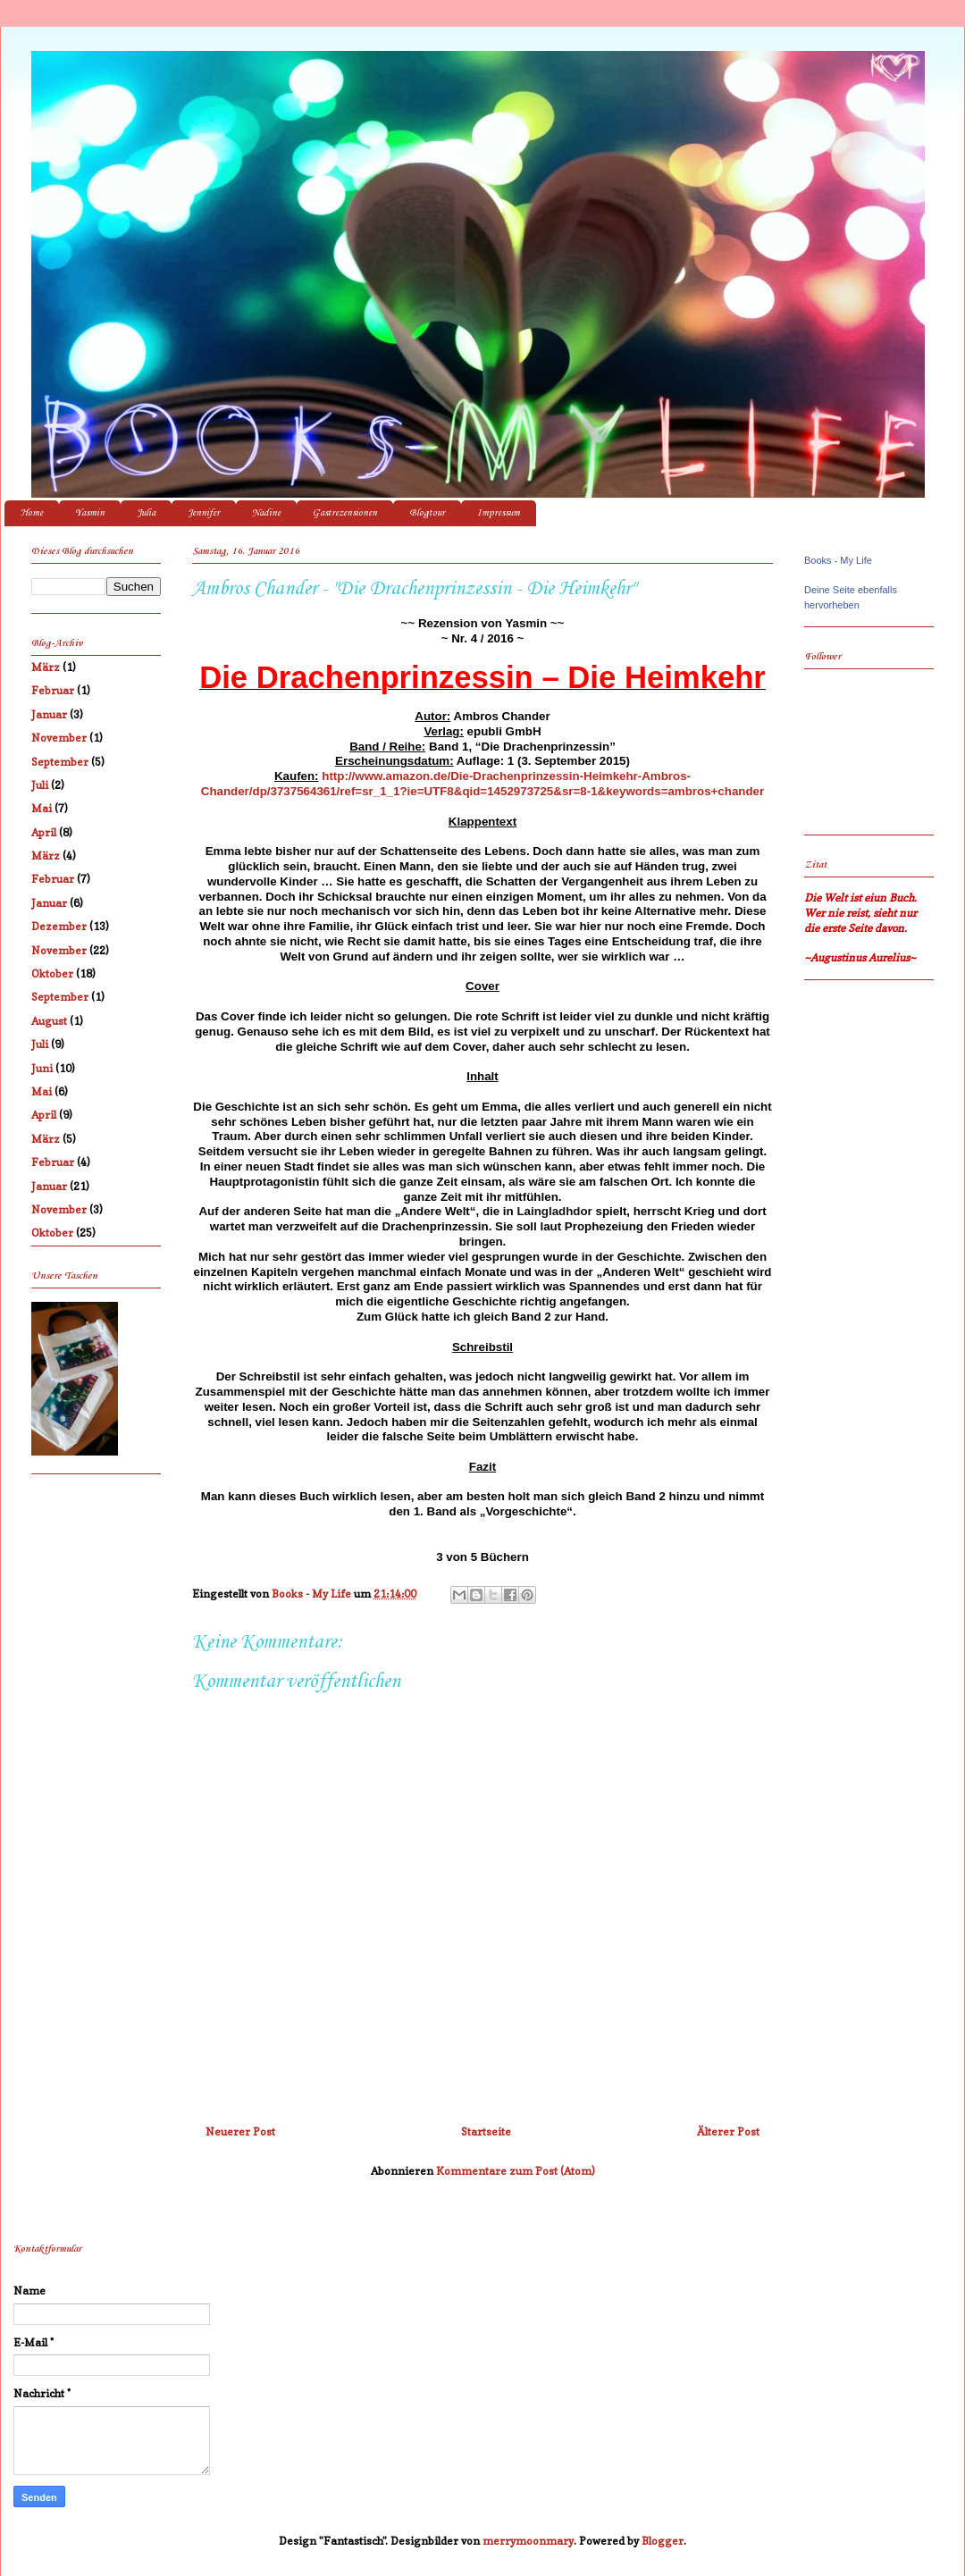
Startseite (486, 2131)
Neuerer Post (240, 2131)
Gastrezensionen (345, 513)
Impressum (498, 513)
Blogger (663, 2540)
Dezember (59, 926)
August (49, 1021)
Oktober (52, 973)
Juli (39, 785)
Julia (146, 513)
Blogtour (427, 513)
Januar (49, 714)
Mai (41, 808)
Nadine (266, 513)
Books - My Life (838, 560)
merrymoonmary (528, 2540)
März (45, 667)
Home (32, 513)
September (59, 761)
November (59, 737)
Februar (52, 690)
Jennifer (204, 513)
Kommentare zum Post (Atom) (515, 2170)
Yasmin (90, 513)
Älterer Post (728, 2131)
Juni (42, 1068)
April (43, 832)
